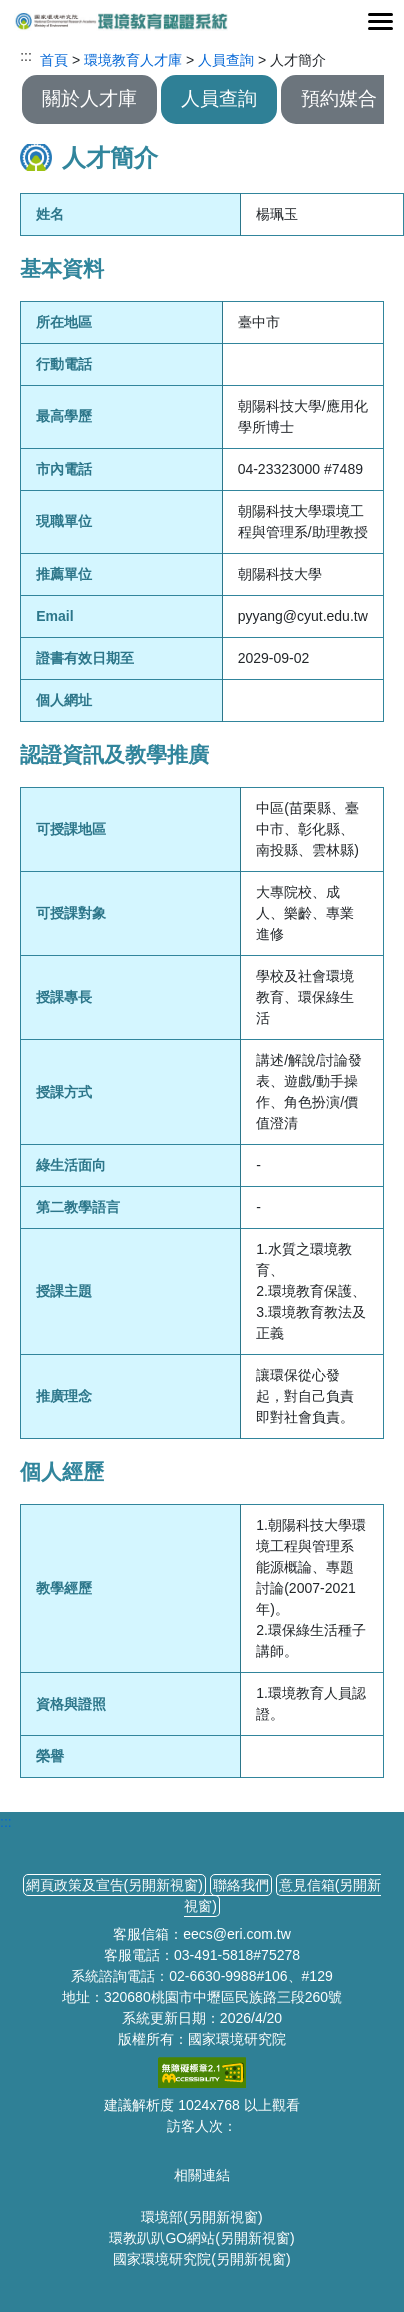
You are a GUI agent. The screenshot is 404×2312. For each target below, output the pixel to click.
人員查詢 (226, 60)
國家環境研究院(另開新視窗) (201, 2259)
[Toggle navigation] (380, 21)
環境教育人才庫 (133, 60)
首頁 (54, 60)
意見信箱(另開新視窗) (282, 1895)
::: (26, 56)
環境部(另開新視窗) (201, 2217)
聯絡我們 (241, 1885)
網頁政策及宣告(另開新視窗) (114, 1885)
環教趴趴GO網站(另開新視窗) (201, 2238)
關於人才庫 (89, 98)
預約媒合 (339, 98)
